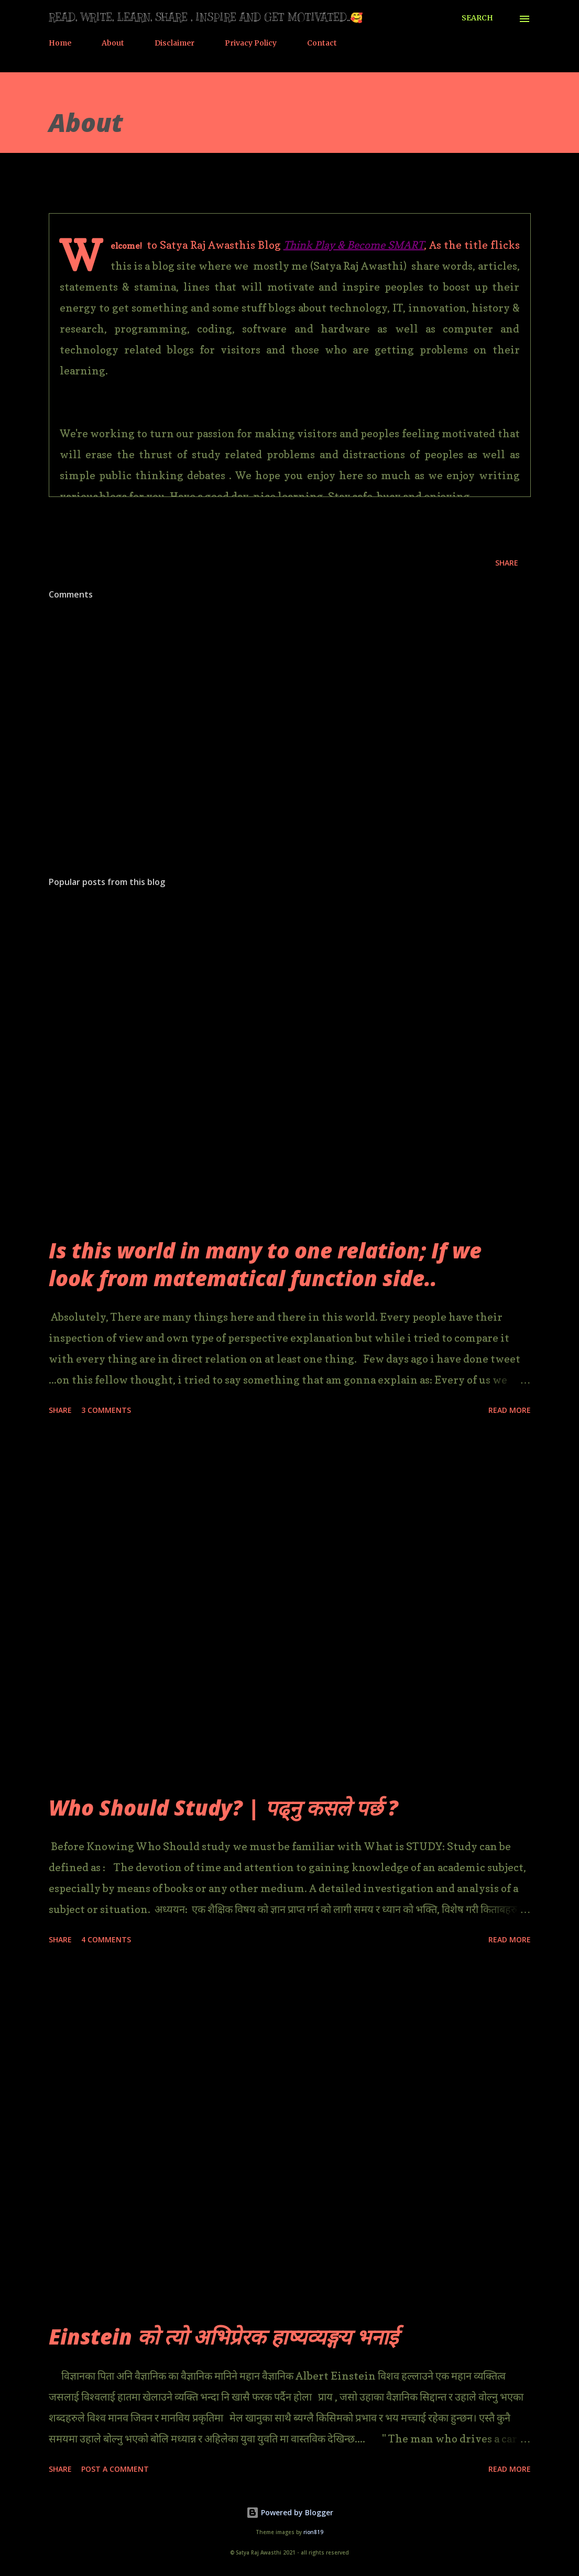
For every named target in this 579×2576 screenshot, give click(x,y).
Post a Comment (115, 2469)
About (113, 43)
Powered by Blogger (289, 2512)
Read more (509, 1410)
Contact (322, 43)
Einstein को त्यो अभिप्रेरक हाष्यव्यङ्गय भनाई (223, 2336)
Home (60, 43)
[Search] (477, 18)
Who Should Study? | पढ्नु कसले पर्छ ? (223, 1807)
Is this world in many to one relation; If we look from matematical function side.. (265, 1264)
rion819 (313, 2532)
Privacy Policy (251, 43)
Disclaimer (174, 43)
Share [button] (506, 563)
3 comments (106, 1410)
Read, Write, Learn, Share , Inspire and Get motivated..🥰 (206, 17)
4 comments (106, 1939)
